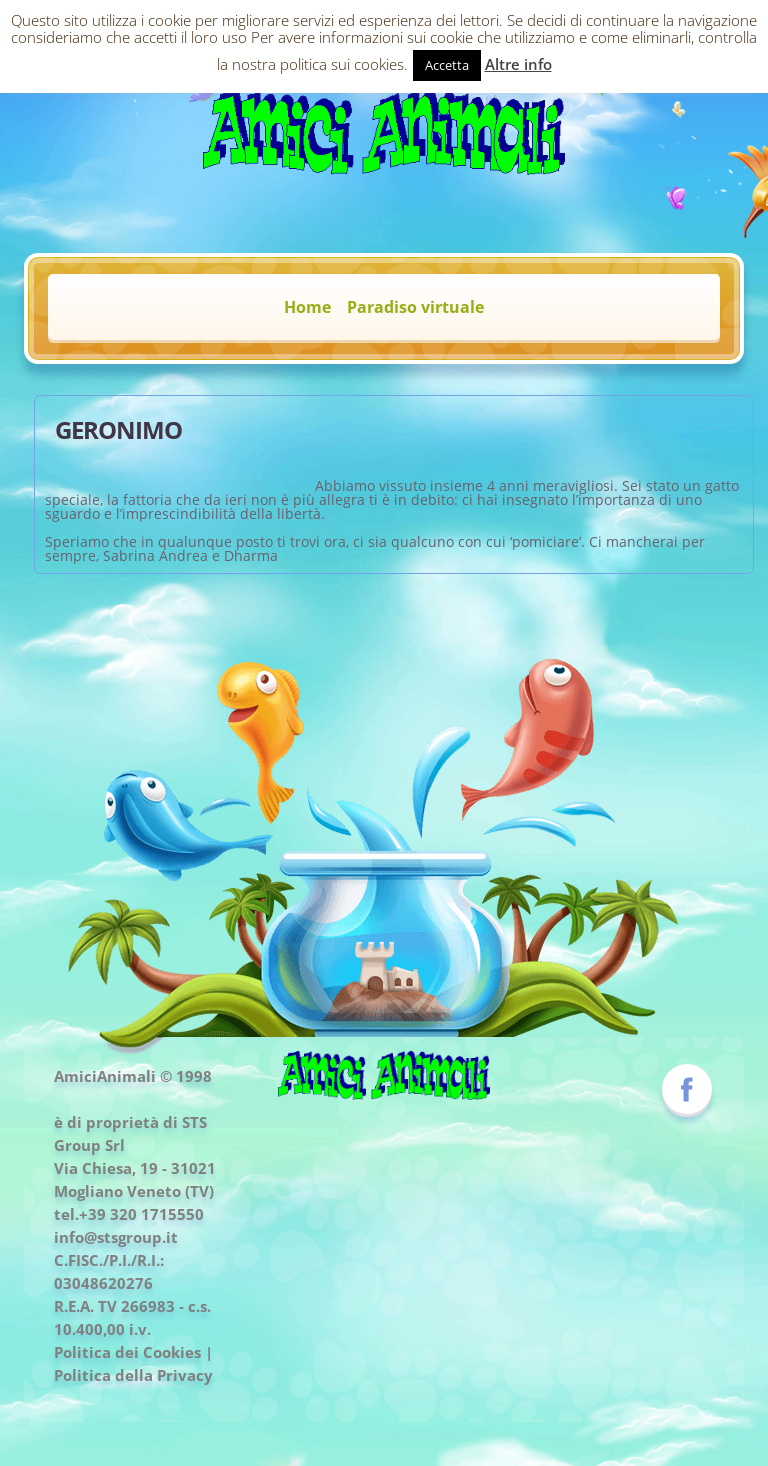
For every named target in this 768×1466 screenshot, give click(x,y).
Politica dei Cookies (127, 1352)
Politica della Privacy (133, 1375)
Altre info (518, 64)
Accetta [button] (447, 65)
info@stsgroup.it (116, 1237)
